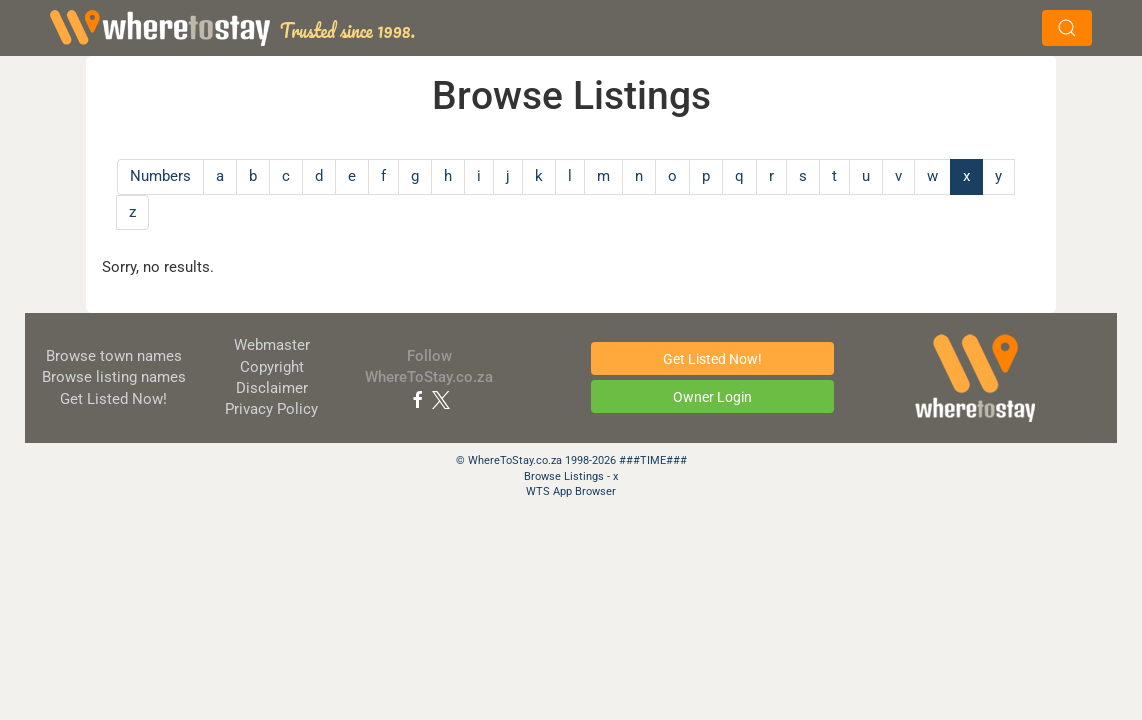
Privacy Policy (271, 409)
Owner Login (712, 397)
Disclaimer (272, 388)
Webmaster (272, 345)
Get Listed (113, 399)
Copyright (272, 367)
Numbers (160, 176)
